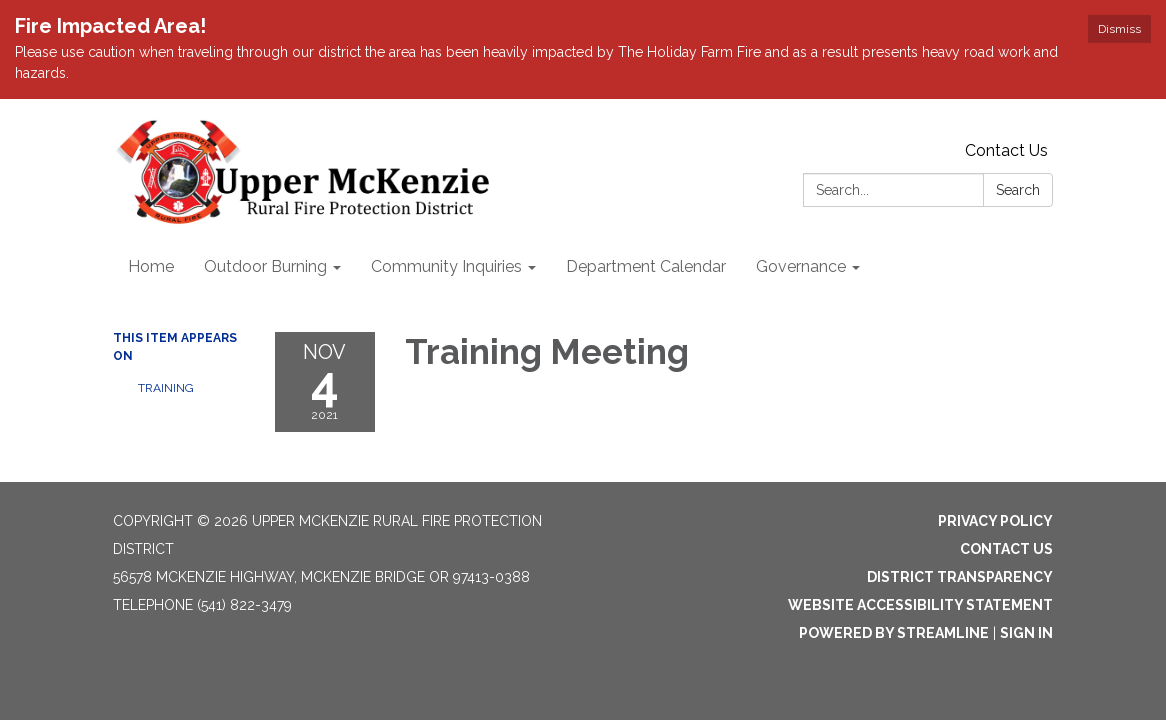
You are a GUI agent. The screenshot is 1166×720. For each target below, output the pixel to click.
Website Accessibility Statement (920, 605)
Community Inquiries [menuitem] (446, 266)
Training (166, 388)
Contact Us (1006, 150)
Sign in (1026, 633)
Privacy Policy (995, 521)
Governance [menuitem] (801, 266)
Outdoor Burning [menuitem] (265, 266)
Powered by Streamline (894, 633)
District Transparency (960, 577)
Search (1018, 190)
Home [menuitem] (151, 266)
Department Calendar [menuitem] (646, 266)
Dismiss (1119, 29)
